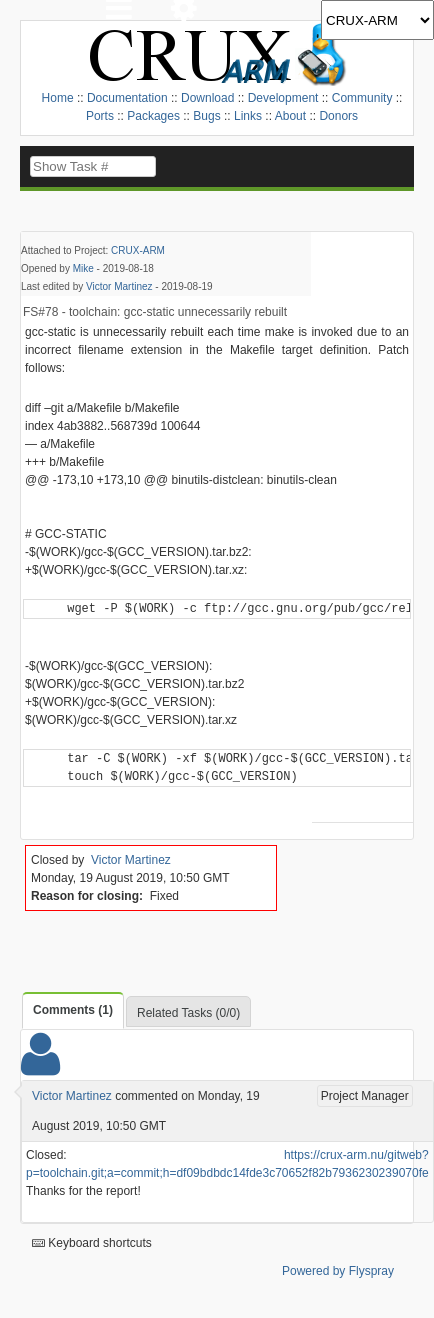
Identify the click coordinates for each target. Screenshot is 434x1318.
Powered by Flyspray (338, 1271)
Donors (338, 116)
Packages (153, 116)
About (290, 116)
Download (207, 98)
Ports (100, 116)
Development (283, 98)
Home (58, 98)
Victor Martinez (119, 286)
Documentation (127, 98)
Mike (83, 268)
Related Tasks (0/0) (188, 1013)
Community (362, 98)
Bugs (206, 116)
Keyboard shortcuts (92, 1243)
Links (248, 116)
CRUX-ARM (138, 250)
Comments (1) (73, 1010)
